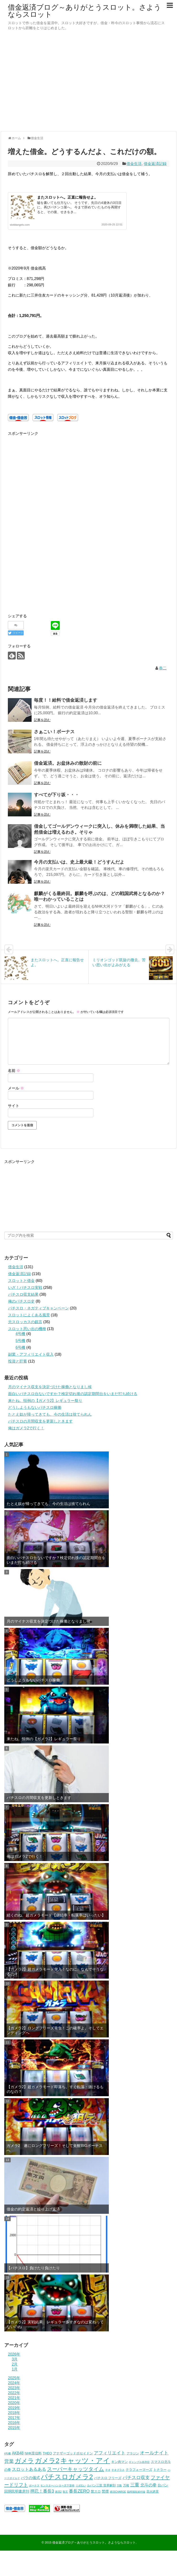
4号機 (20, 1334)
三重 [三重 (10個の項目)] (134, 2484)
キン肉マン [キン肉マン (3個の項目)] (119, 2462)
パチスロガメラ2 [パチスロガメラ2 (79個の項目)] (67, 2476)
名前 (14, 1071)
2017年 (14, 2418)
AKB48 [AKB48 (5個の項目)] (18, 2453)
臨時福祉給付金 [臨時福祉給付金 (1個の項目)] (136, 2491)
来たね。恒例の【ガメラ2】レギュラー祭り (45, 1401)
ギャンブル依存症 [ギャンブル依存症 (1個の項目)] (139, 2462)
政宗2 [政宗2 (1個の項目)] (58, 2491)
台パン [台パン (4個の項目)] (163, 2485)
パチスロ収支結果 (23, 1294)
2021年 (14, 2398)
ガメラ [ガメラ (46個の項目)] (24, 2460)
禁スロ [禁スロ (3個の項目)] (96, 2491)
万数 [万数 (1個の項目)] (119, 2485)
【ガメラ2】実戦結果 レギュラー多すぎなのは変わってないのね (55, 2324)
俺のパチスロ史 (21, 1301)
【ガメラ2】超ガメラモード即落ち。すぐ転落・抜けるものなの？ (55, 2089)
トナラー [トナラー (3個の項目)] (160, 2469)
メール (16, 1088)
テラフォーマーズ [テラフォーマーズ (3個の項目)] (139, 2469)
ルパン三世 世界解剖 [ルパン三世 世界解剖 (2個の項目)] (101, 2485)
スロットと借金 (21, 1281)
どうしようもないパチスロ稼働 (34, 1407)
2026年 (14, 2354)
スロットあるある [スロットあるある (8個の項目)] (29, 2469)
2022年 (14, 2393)
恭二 (163, 668)
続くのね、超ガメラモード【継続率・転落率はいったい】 (56, 1915)
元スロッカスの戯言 (25, 1322)
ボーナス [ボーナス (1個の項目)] (34, 2485)
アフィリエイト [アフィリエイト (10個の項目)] (109, 2452)
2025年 (14, 2378)
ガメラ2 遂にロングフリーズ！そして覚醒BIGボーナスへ (55, 2148)
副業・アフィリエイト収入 (31, 1354)
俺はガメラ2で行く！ (26, 1428)
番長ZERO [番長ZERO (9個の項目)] (79, 2491)
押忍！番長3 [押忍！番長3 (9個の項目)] (42, 2491)
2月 (15, 2364)
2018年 (14, 2413)
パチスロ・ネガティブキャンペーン (38, 1308)
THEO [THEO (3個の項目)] (47, 2453)
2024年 (14, 2383)
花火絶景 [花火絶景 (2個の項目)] (152, 2491)
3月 (15, 2359)
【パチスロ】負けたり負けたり (33, 2268)
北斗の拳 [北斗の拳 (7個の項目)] (148, 2485)
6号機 (20, 1347)
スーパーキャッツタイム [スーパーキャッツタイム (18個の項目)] (75, 2469)
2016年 (14, 2423)
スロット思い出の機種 (27, 1329)
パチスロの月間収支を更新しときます (40, 1421)
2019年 (14, 2408)
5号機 (20, 1341)
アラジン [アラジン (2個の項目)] (133, 2453)
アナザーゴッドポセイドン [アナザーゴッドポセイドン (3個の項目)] (73, 2453)
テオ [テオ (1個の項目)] (107, 2469)
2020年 (14, 2403)
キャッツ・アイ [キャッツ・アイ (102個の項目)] (85, 2460)
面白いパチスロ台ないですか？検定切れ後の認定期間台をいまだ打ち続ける (72, 1394)
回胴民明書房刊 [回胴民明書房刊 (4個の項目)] (16, 2491)
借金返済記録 (155, 164)
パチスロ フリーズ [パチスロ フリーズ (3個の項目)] (108, 2478)
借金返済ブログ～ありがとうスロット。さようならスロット (84, 10)
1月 (15, 2369)
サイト (13, 1106)
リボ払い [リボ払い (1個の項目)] (81, 2485)
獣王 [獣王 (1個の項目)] (65, 2491)
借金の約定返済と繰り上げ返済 (33, 2209)
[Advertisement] (46, 81)
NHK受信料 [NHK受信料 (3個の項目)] (33, 2453)
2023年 (14, 2388)
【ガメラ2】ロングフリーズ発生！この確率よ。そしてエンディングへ (55, 2030)
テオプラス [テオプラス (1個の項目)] (117, 2469)
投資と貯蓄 (17, 1361)
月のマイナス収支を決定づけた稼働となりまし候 (50, 1387)
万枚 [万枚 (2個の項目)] (126, 2485)
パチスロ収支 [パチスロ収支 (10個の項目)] (136, 2477)
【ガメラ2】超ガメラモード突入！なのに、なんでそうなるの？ (55, 1971)
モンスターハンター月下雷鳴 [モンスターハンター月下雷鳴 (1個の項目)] (57, 2485)
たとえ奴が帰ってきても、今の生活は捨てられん (50, 1414)
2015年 (14, 2428)
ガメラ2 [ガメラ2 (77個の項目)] (47, 2460)
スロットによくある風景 (29, 1315)
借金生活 (134, 164)
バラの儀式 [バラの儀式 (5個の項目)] (30, 2478)
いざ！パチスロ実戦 (25, 1288)
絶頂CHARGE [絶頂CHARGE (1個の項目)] (118, 2491)
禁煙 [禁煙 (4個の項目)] (105, 2491)
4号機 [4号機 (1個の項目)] (7, 2453)
